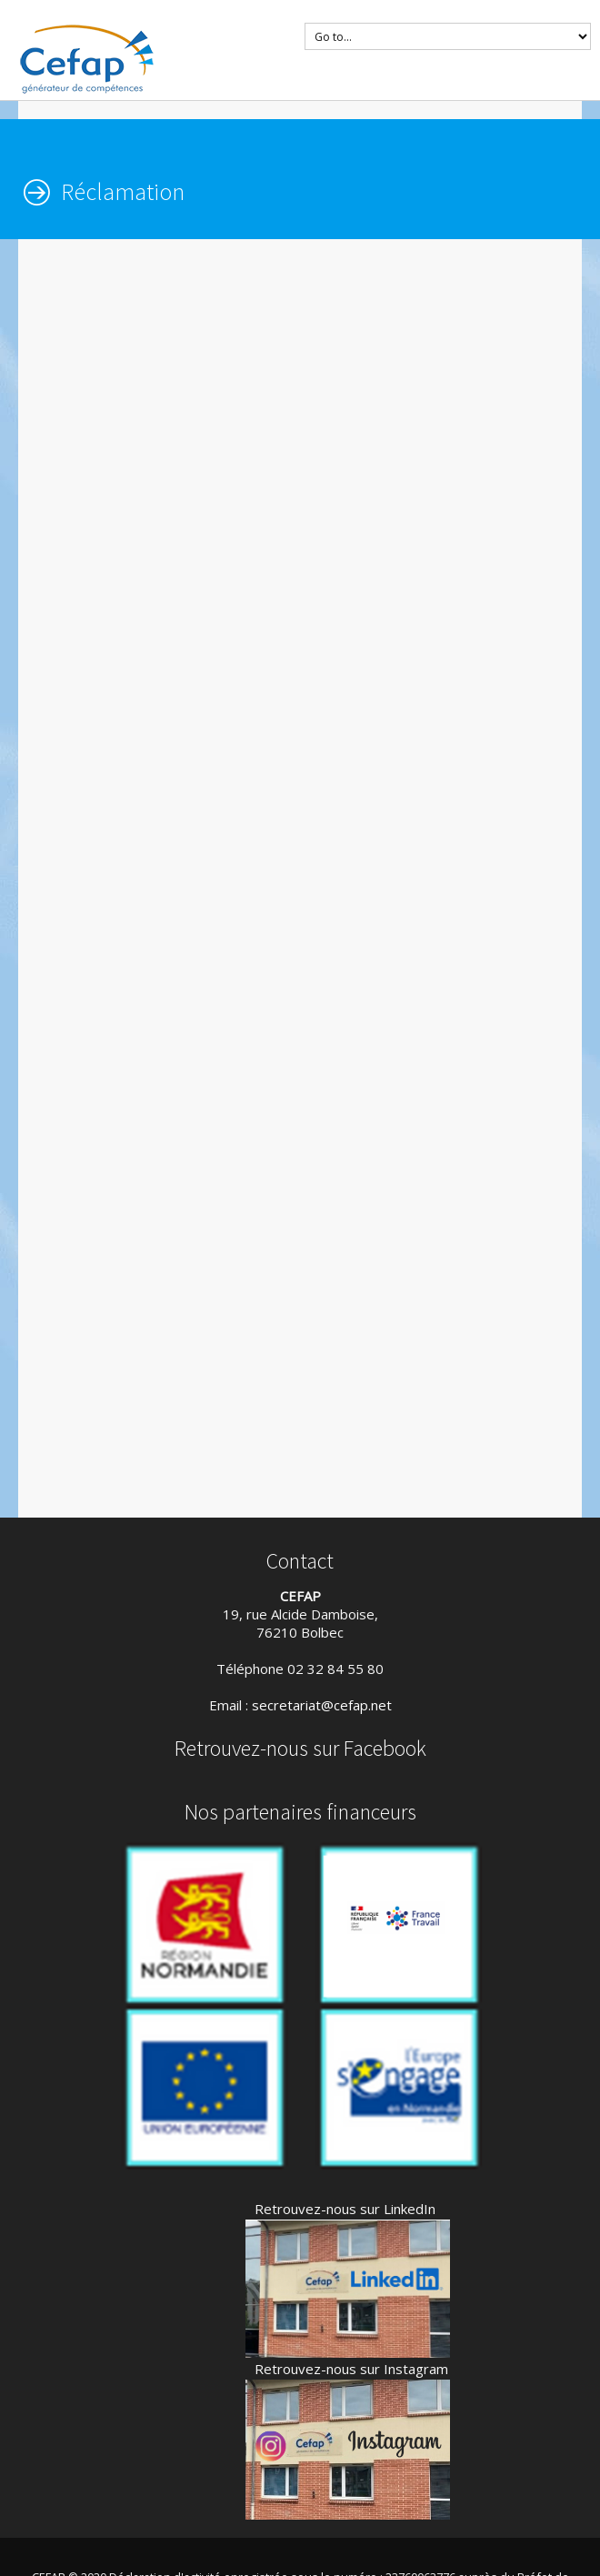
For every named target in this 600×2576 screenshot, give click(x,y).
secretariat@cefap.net (322, 1705)
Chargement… (309, 876)
